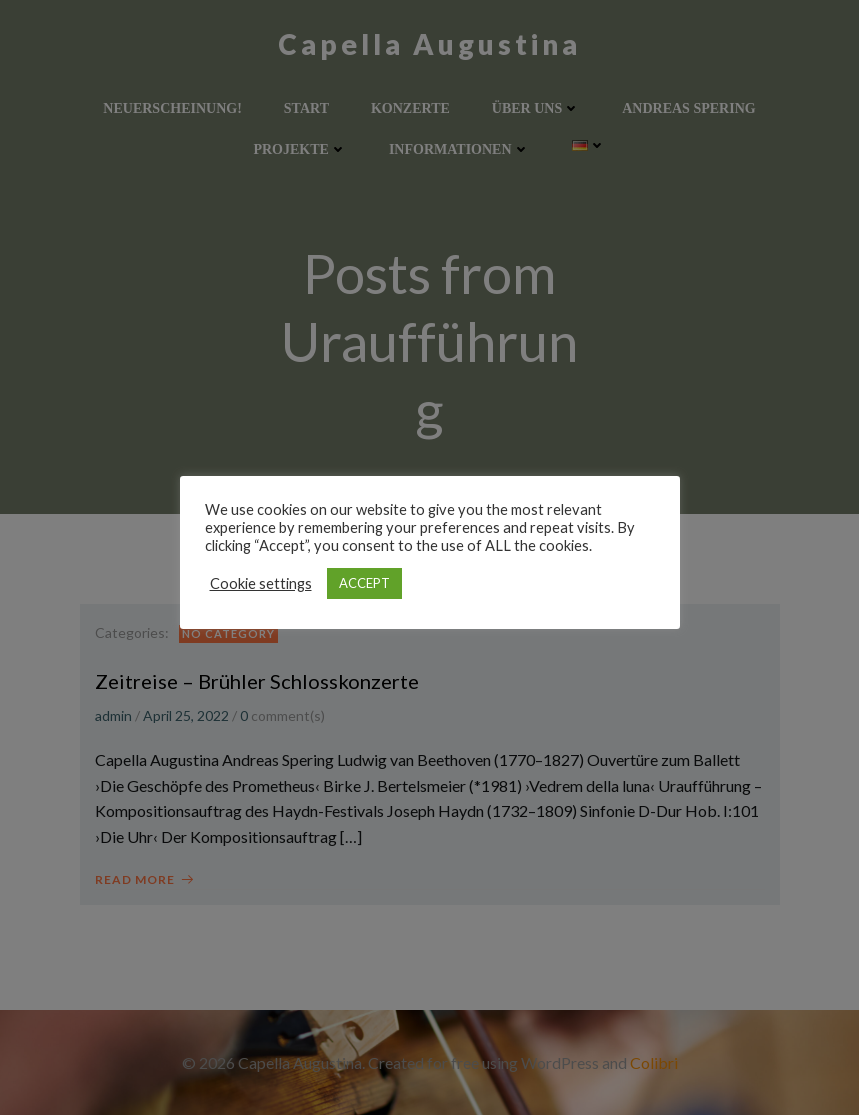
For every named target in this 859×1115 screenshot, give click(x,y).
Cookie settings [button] (261, 583)
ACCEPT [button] (364, 583)
